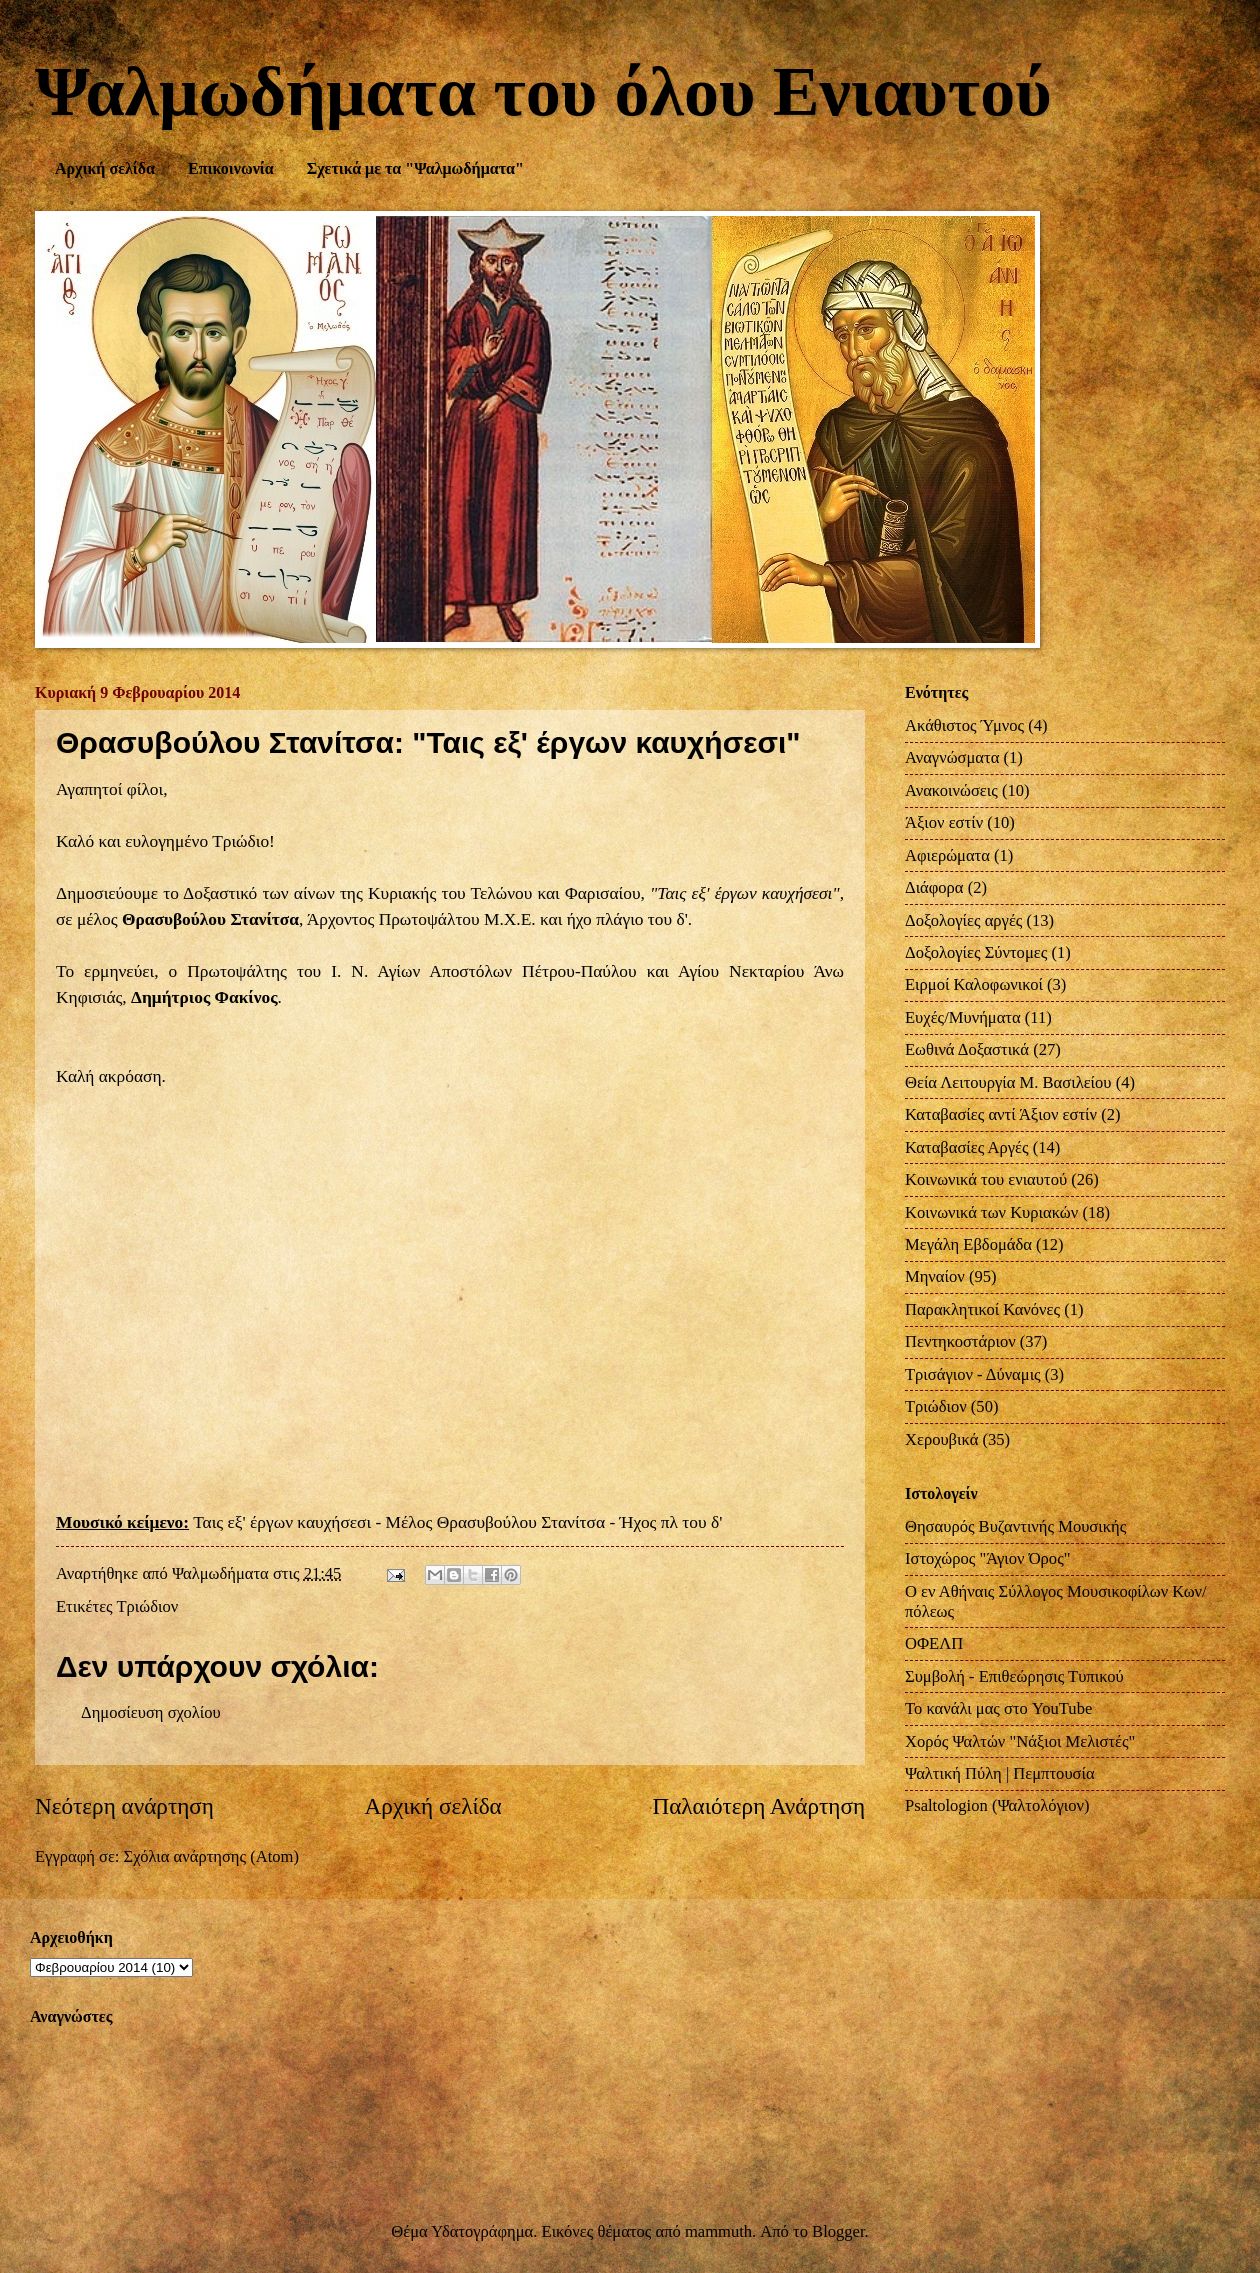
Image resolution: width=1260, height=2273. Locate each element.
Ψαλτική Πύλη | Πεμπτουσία (1000, 1773)
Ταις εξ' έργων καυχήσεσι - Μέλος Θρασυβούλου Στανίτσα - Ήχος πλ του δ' (457, 1522)
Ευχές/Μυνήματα (963, 1017)
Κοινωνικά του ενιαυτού (986, 1179)
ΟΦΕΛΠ (934, 1643)
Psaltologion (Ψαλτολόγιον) (997, 1805)
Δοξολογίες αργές (963, 920)
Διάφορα (934, 887)
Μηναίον (935, 1276)
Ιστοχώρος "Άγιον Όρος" (987, 1558)
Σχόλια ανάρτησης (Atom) (211, 1856)
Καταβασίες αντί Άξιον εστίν (1001, 1114)
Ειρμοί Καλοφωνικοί (974, 984)
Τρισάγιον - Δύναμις (973, 1374)
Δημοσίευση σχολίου (151, 1712)
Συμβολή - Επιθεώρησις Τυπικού (1014, 1676)
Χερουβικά (941, 1439)
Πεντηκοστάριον (960, 1341)
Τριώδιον (147, 1606)
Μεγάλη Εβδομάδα (968, 1244)
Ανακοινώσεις (951, 790)
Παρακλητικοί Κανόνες (982, 1309)
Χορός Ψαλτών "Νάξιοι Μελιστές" (1020, 1741)
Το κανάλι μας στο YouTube (998, 1708)
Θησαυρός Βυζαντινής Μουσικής (1015, 1526)
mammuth (718, 2231)
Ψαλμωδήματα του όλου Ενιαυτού (543, 91)
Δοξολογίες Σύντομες (976, 952)
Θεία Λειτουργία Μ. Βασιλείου (1008, 1082)
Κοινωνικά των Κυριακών (991, 1212)
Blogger (838, 2231)
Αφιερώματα (947, 855)
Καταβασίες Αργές (967, 1147)
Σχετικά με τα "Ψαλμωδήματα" (415, 168)
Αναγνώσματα (952, 757)
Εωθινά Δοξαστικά (967, 1049)
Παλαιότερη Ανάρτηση (758, 1806)
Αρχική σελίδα (105, 168)
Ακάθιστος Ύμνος (964, 725)
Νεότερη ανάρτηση (124, 1806)
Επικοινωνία (231, 168)
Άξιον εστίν (944, 822)
